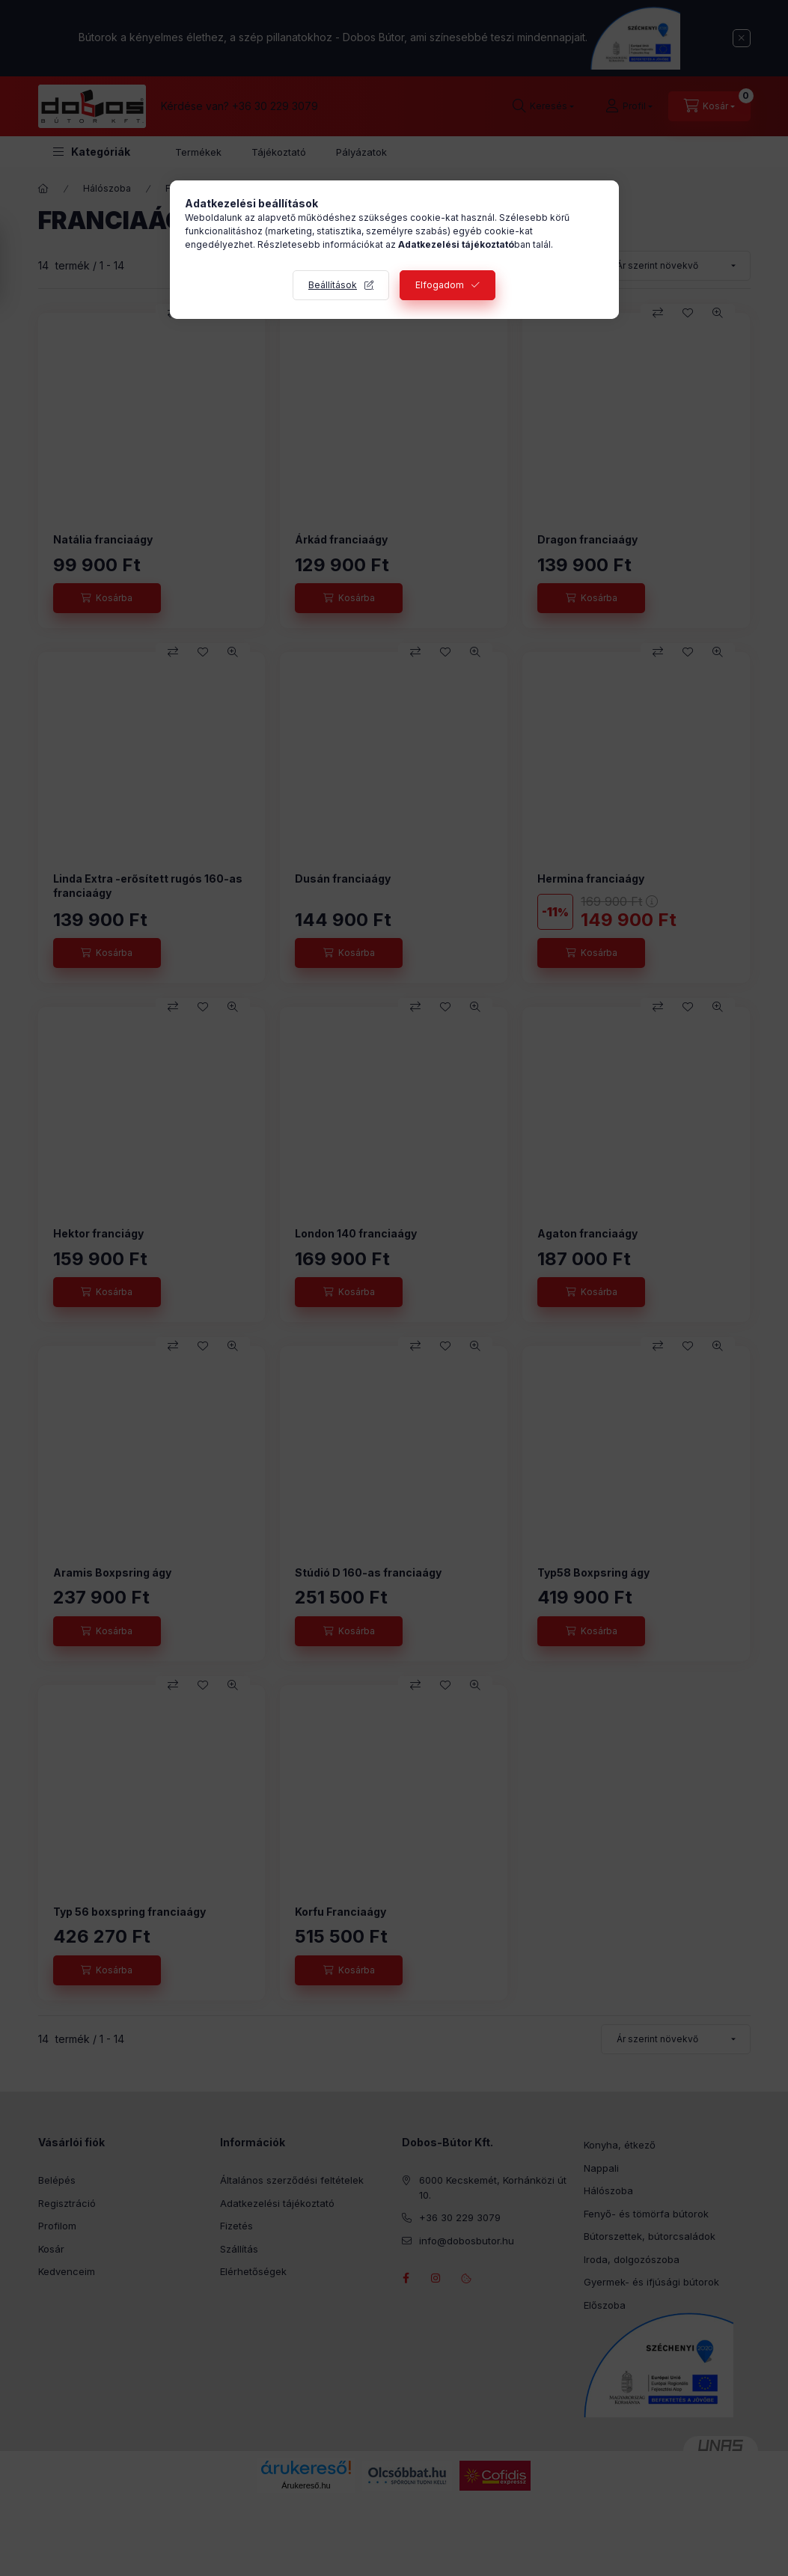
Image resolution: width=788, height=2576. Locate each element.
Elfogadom (439, 284)
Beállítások (332, 284)
